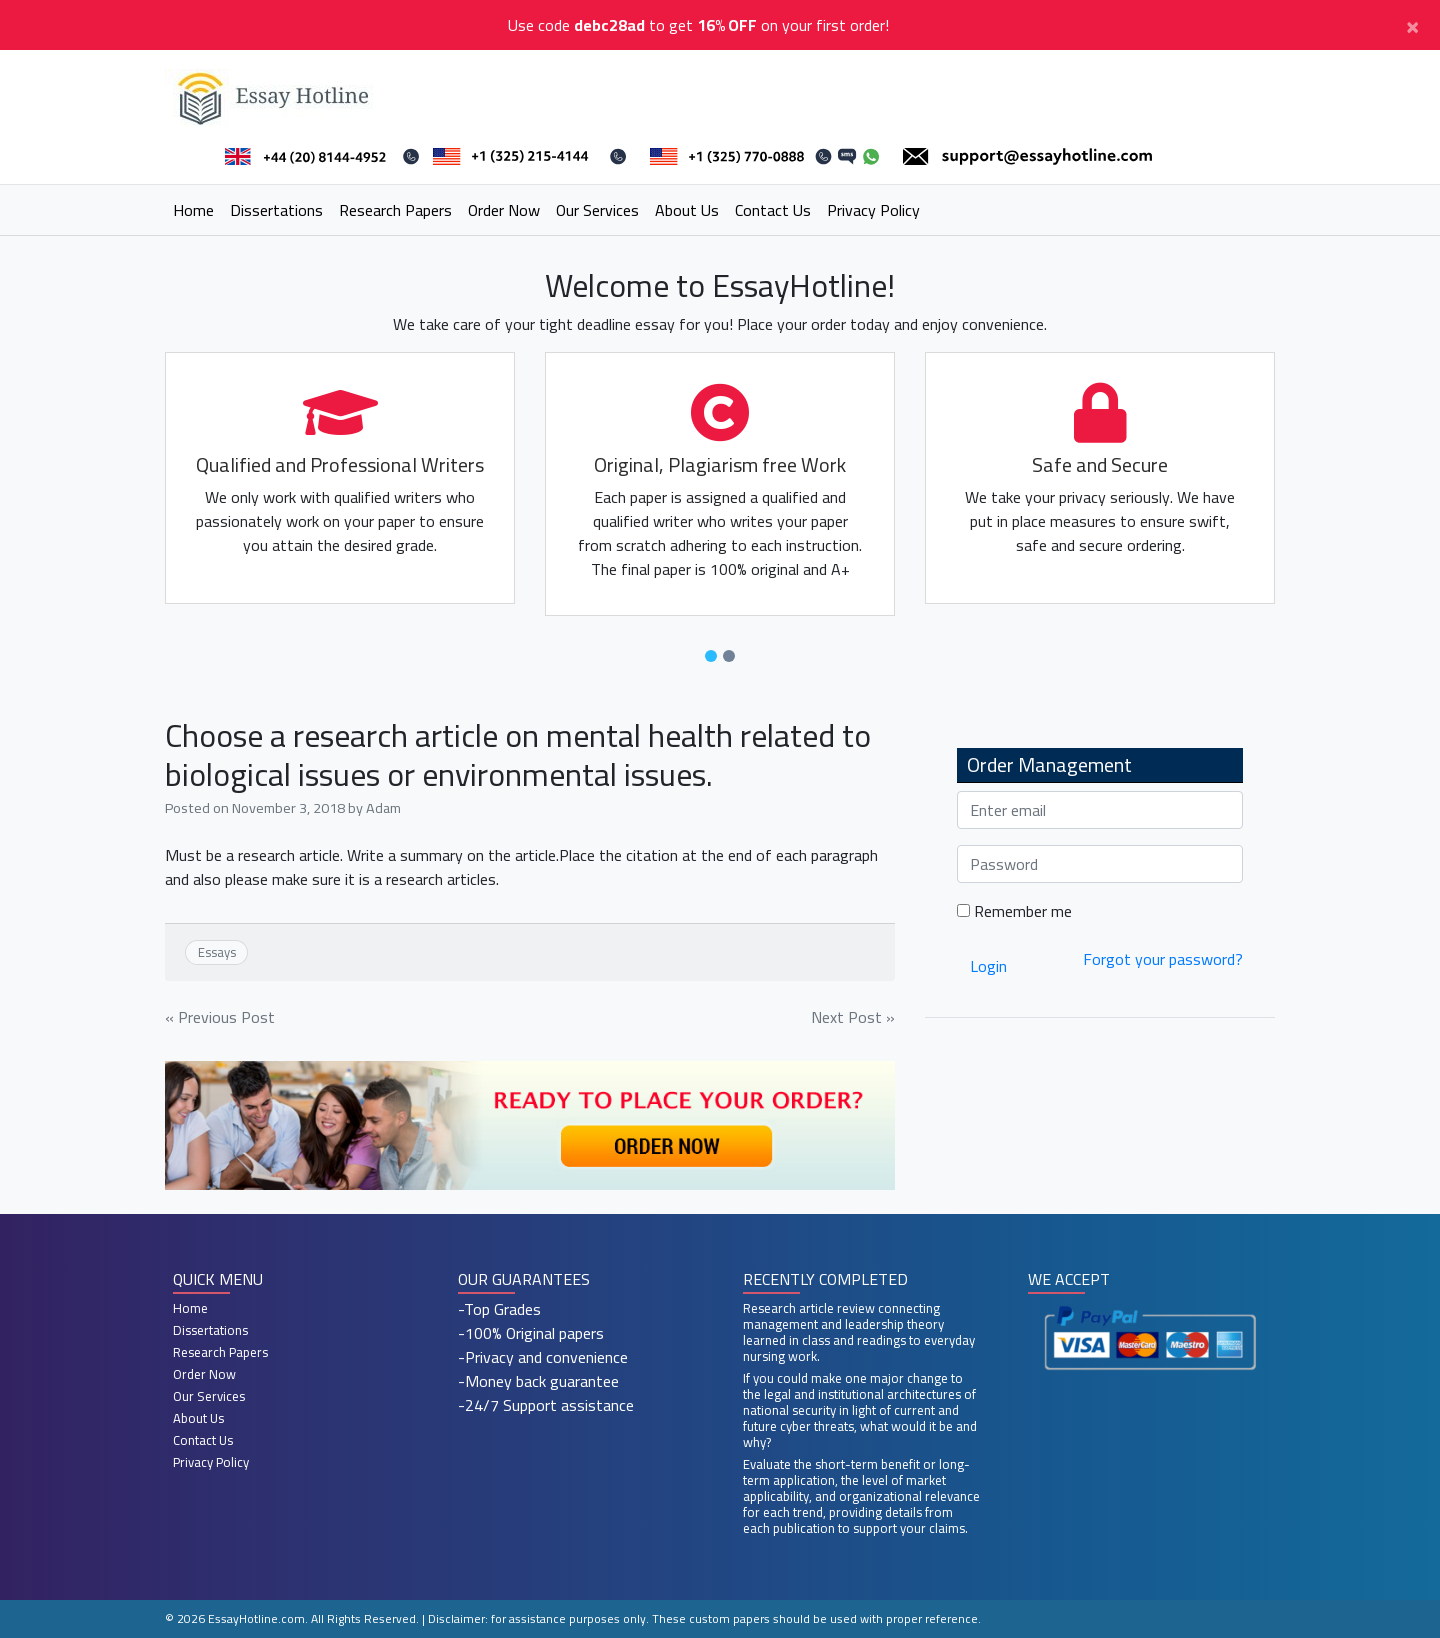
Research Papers (395, 210)
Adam (383, 807)
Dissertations (276, 210)
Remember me (1014, 911)
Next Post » (853, 1017)
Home (193, 210)
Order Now (504, 210)
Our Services (597, 210)
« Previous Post (220, 1017)
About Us (687, 210)
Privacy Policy (873, 210)
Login (988, 966)
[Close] (1412, 25)
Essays (217, 952)
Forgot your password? (1163, 959)
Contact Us (773, 210)
